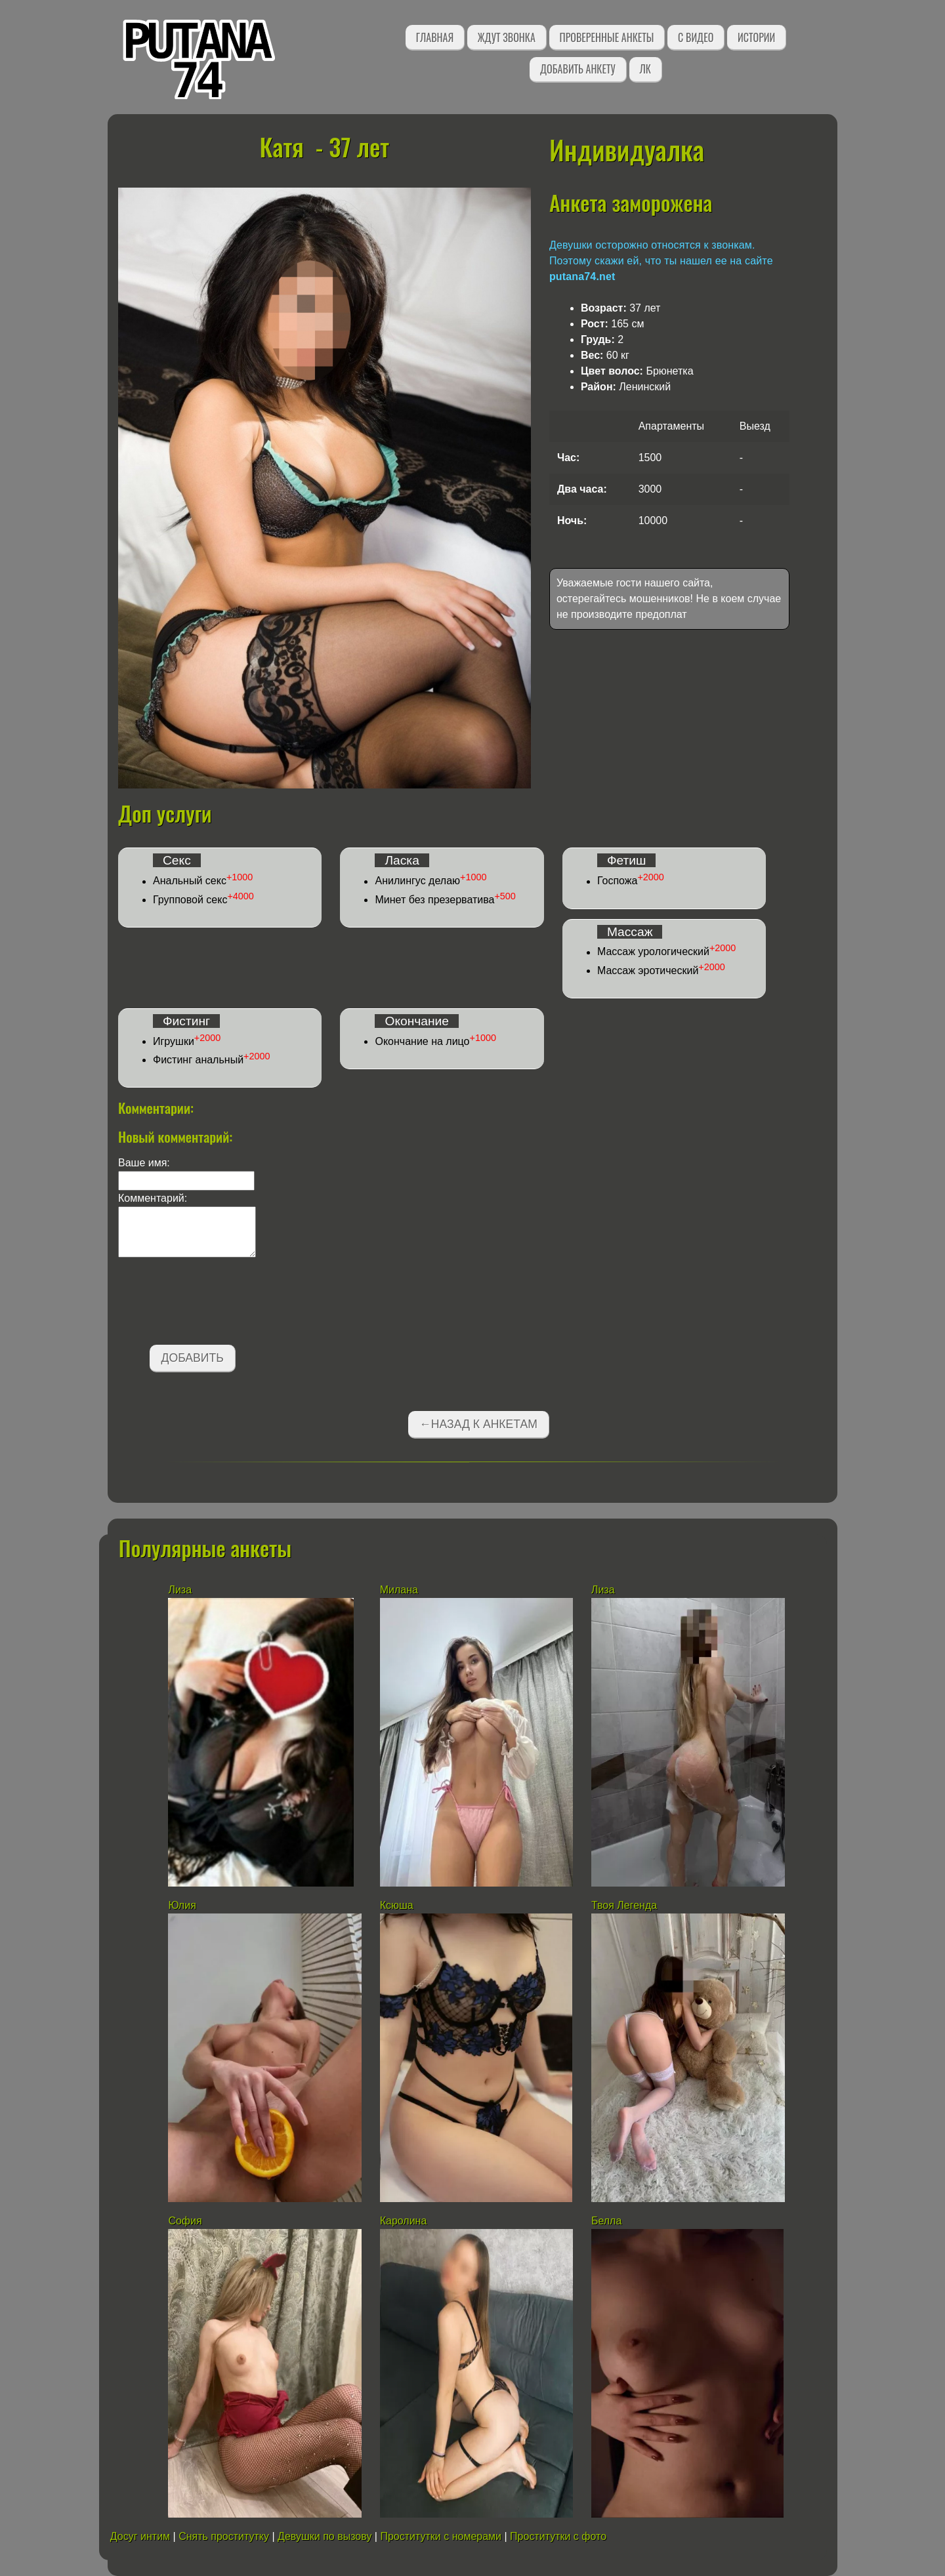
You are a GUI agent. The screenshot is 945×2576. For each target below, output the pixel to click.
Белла (606, 2220)
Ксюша (396, 1905)
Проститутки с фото (558, 2536)
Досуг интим (140, 2536)
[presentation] (218, 1303)
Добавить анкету (578, 69)
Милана (399, 1589)
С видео (695, 37)
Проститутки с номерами (440, 2536)
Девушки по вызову (324, 2536)
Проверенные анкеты (607, 37)
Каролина (403, 2220)
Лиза (180, 1589)
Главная (434, 37)
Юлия (182, 1905)
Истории (756, 37)
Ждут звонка (507, 37)
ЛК (645, 69)
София (184, 2220)
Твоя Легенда (624, 1905)
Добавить (192, 1357)
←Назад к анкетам (478, 1424)
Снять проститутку (223, 2536)
